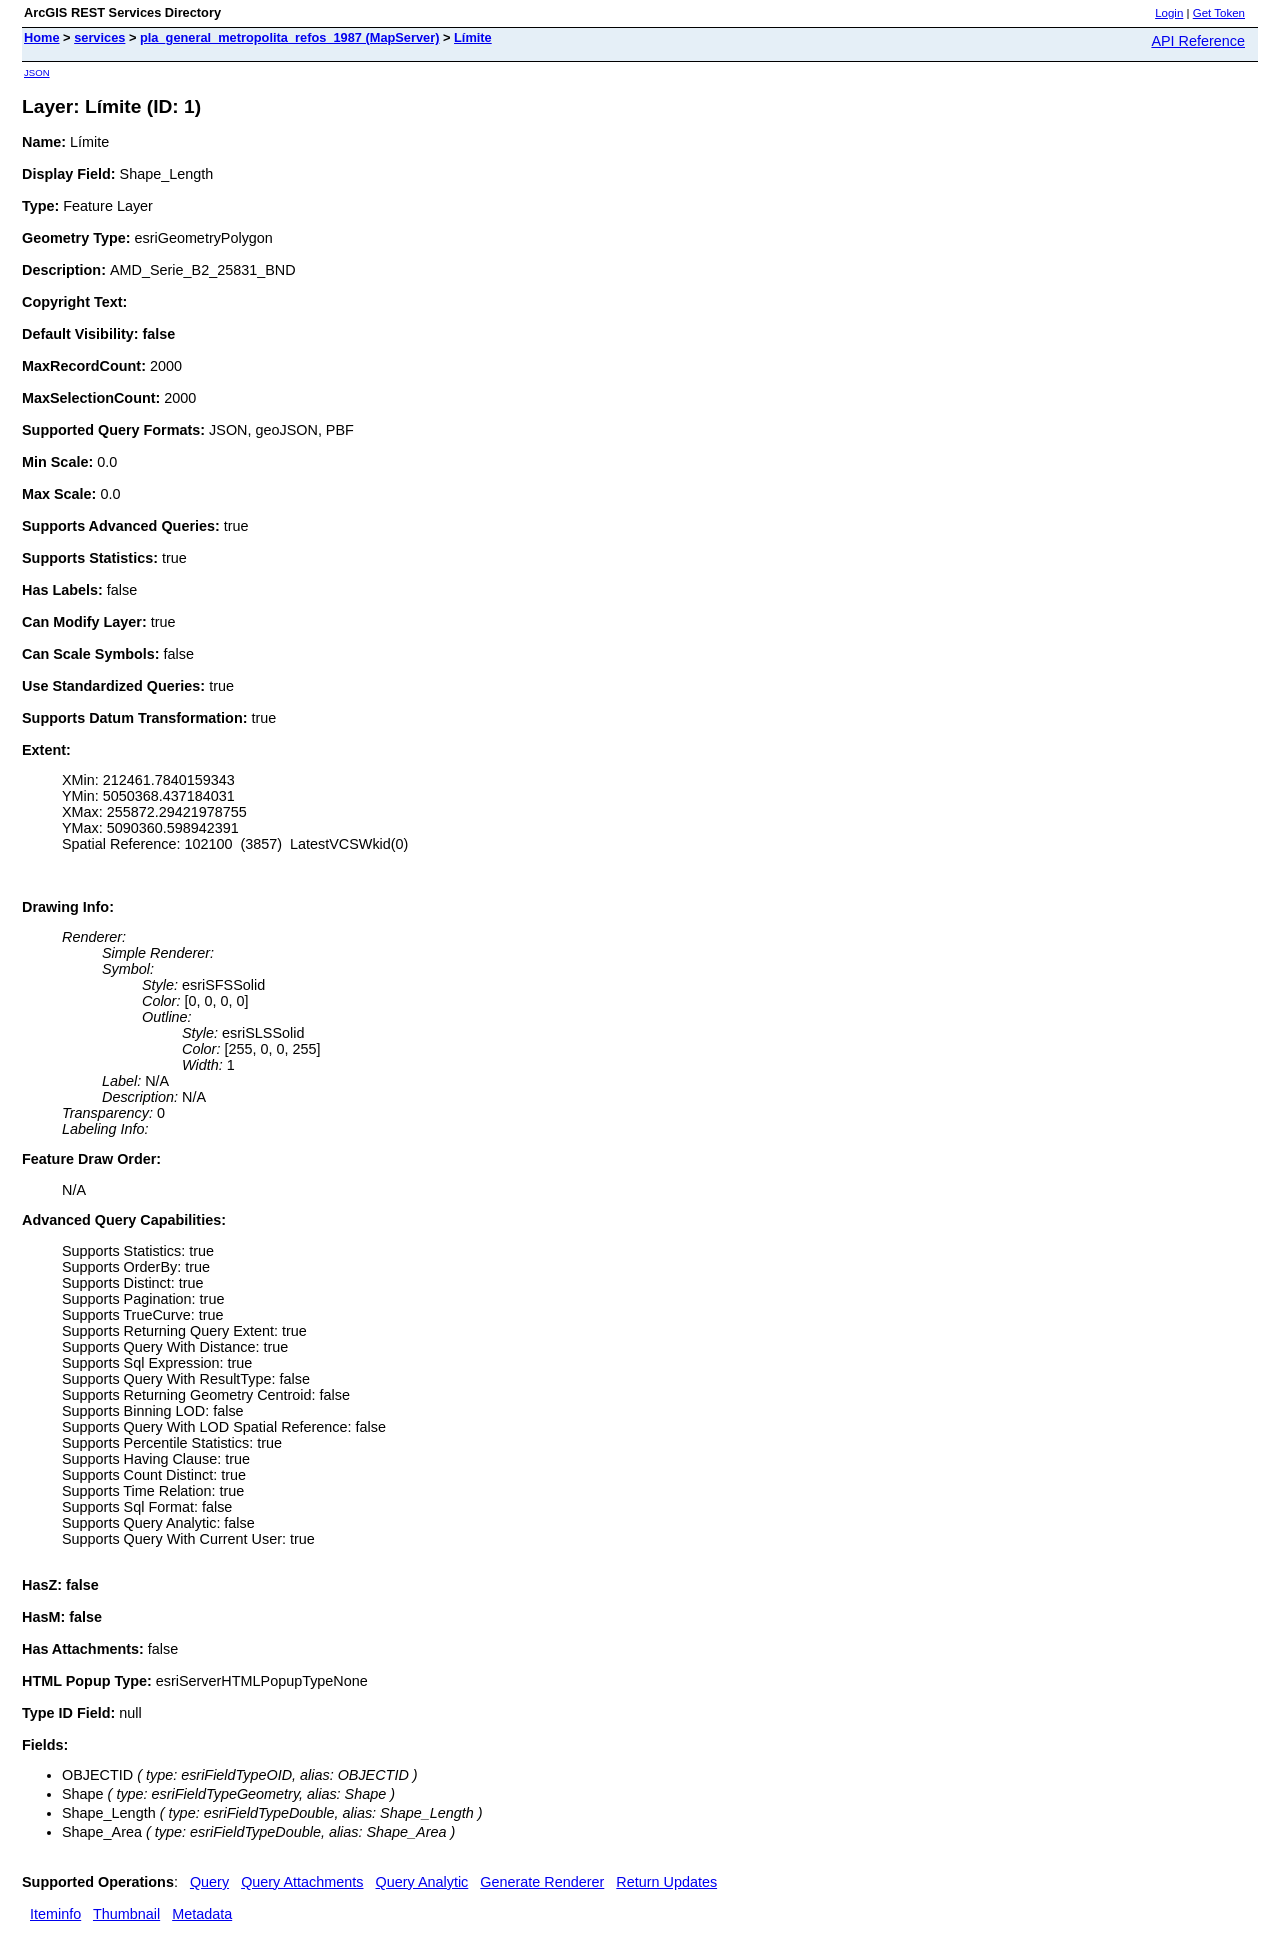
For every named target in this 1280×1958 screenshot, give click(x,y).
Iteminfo (55, 1914)
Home (42, 37)
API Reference (1198, 41)
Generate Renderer (542, 1882)
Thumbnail (126, 1914)
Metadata (202, 1914)
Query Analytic (422, 1882)
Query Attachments (302, 1882)
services (99, 37)
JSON (37, 72)
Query (209, 1882)
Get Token (1219, 13)
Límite (473, 37)
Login (1169, 13)
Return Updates (666, 1882)
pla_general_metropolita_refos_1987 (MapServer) (289, 37)
